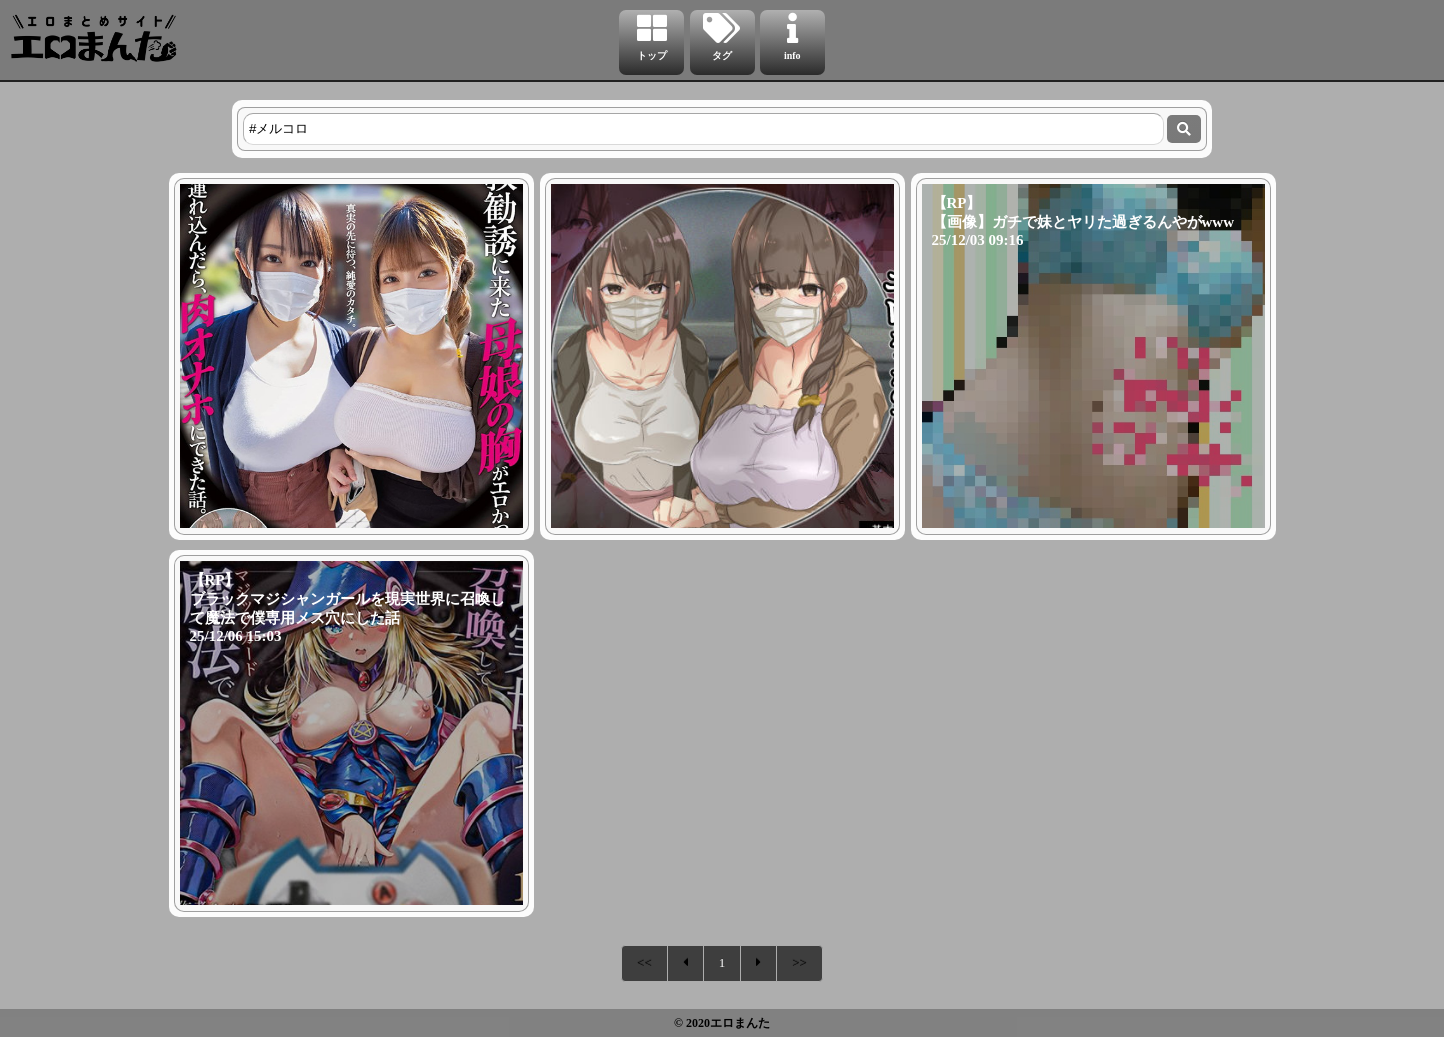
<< (644, 962)
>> (799, 962)
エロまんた (740, 1023)
